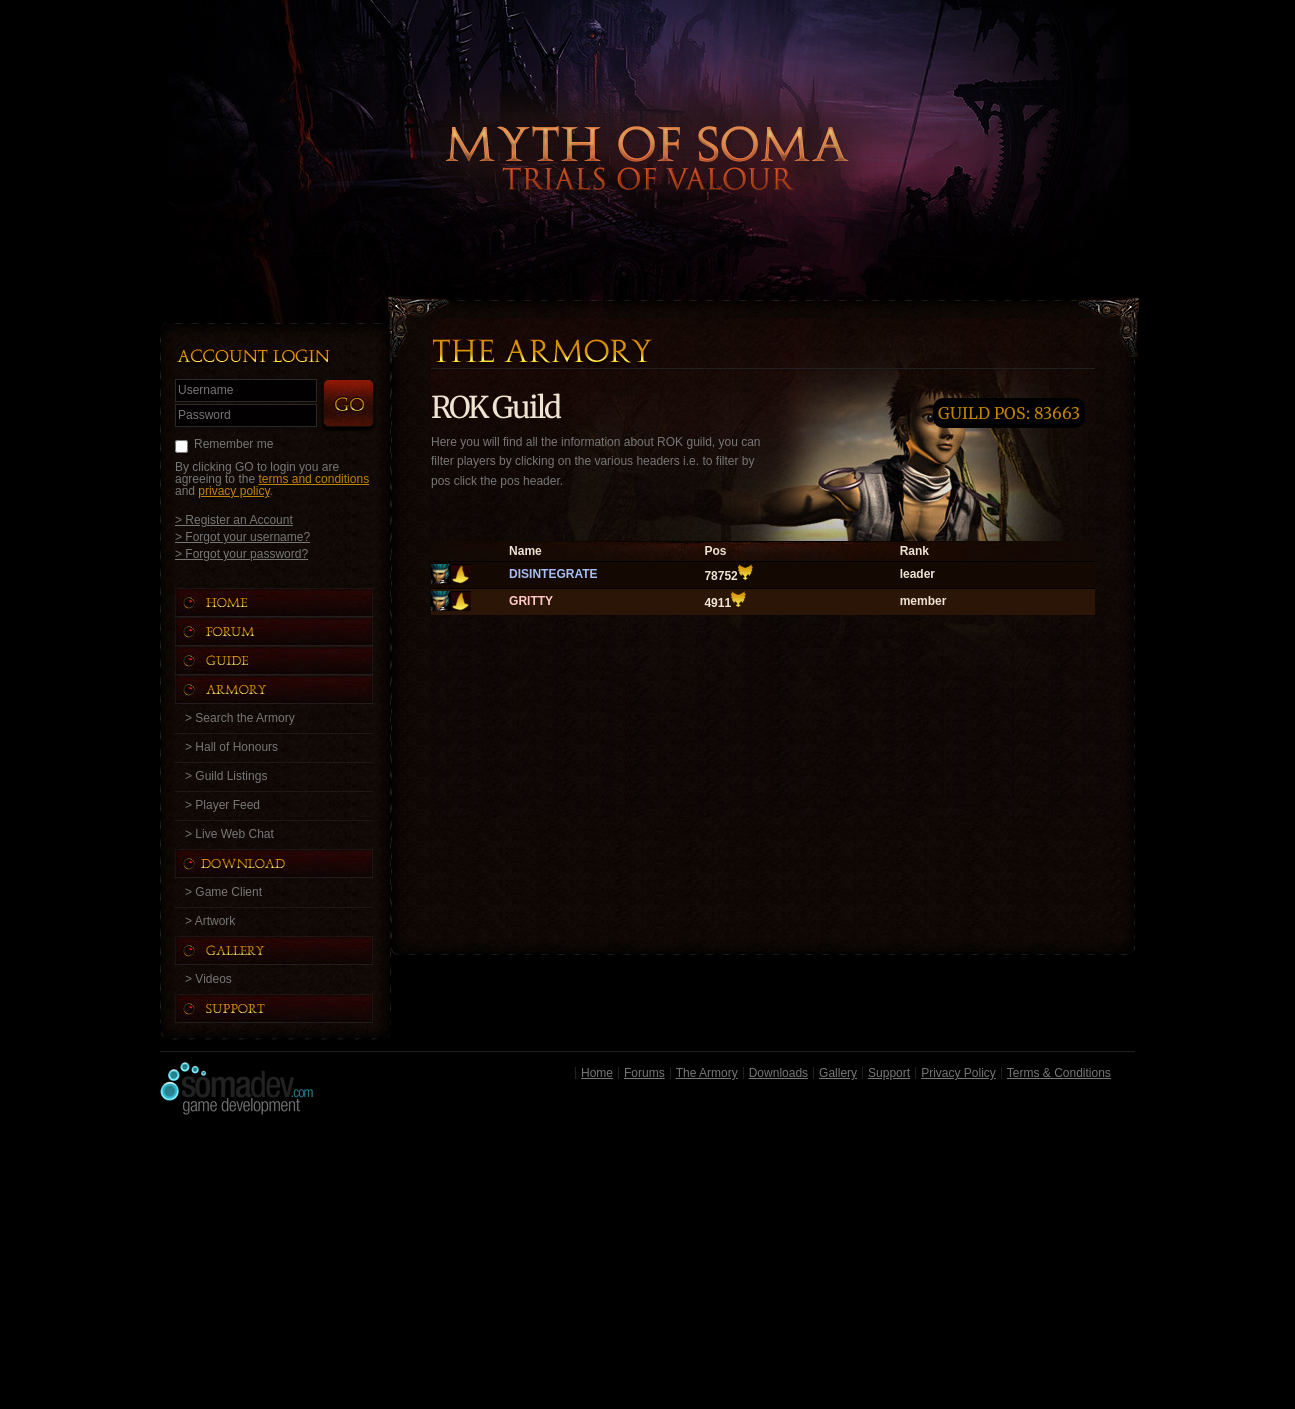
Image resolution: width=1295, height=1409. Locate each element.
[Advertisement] (647, 1267)
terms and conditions (313, 479)
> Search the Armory (240, 718)
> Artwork (210, 921)
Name (525, 551)
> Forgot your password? (241, 553)
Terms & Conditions (1059, 1073)
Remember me (233, 444)
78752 (720, 576)
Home (597, 1073)
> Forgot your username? (242, 536)
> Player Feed (222, 805)
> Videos (208, 979)
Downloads (778, 1073)
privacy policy (233, 491)
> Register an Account (234, 519)
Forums (644, 1073)
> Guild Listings (226, 776)
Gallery (838, 1073)
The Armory (707, 1073)
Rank (914, 551)
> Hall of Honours (231, 747)
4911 (717, 603)
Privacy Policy (958, 1073)
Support (889, 1073)
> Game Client (223, 892)
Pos (715, 551)
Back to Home (648, 125)
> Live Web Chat (229, 834)
